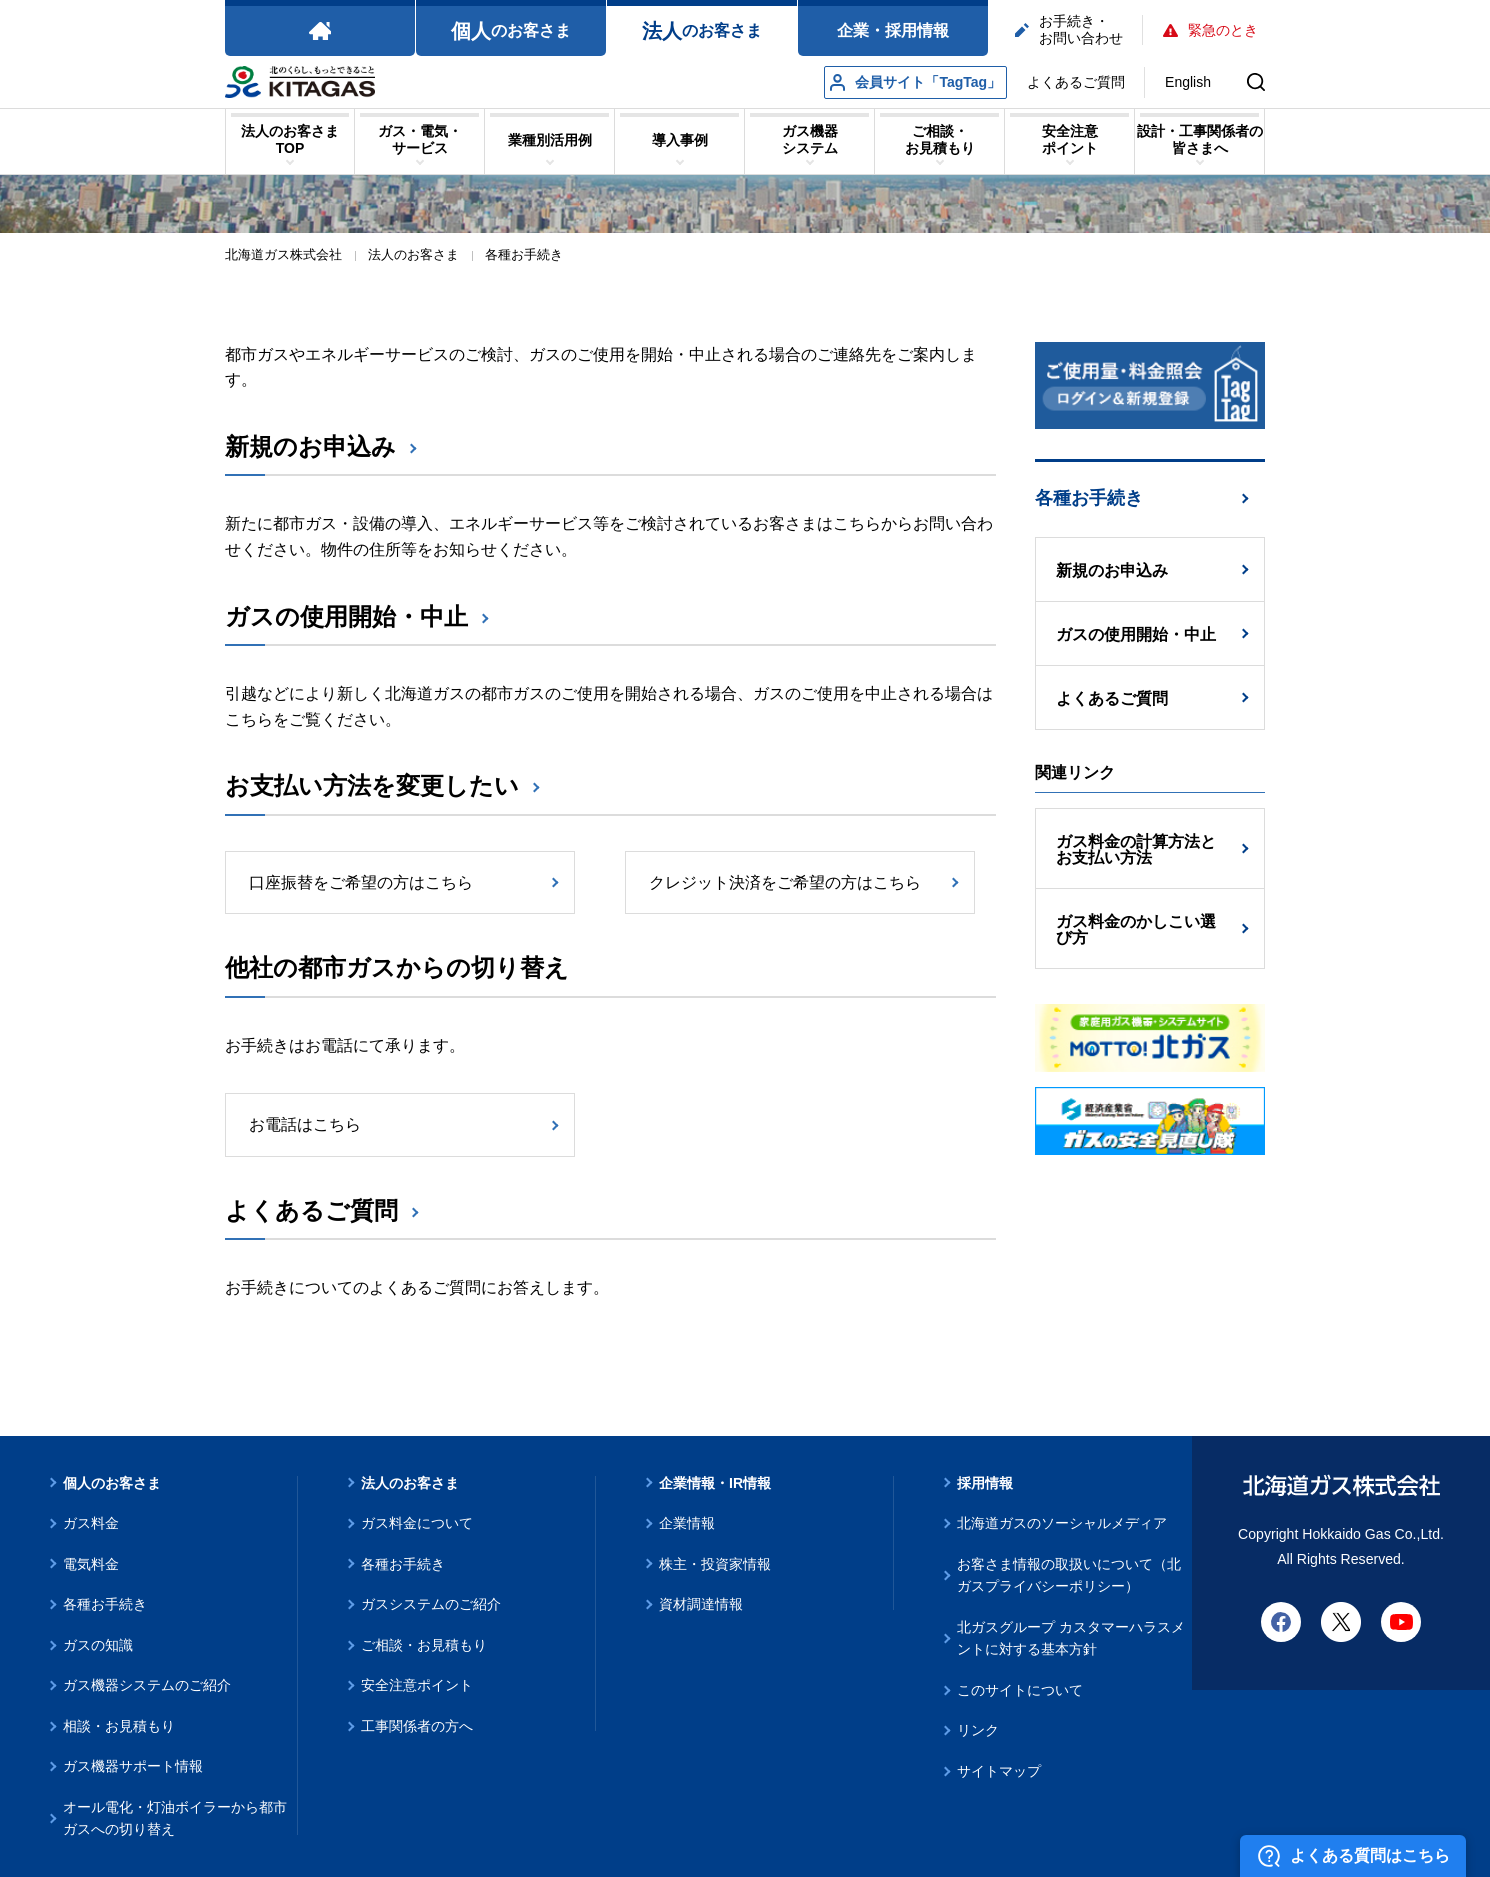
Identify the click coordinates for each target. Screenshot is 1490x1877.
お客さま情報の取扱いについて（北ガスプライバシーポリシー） (1069, 1575)
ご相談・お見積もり (424, 1645)
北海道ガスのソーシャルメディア (1062, 1523)
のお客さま (511, 31)
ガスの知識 (98, 1645)
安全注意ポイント (417, 1685)
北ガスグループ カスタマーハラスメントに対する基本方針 (1071, 1638)
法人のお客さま (410, 1483)
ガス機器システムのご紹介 (147, 1685)
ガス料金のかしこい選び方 (1136, 929)
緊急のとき (1210, 30)
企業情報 (687, 1523)
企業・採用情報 (893, 30)
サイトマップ (999, 1771)
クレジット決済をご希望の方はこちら (785, 882)
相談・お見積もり (119, 1726)
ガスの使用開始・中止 (346, 616)
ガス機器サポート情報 (133, 1766)
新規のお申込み (310, 446)
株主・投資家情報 (715, 1564)
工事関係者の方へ (417, 1726)
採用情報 (985, 1483)
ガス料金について (417, 1523)
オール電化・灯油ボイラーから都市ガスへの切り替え (175, 1818)
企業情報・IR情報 (715, 1483)
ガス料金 (91, 1523)
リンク (978, 1730)
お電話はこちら (305, 1124)
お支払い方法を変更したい (372, 785)
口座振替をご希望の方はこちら (361, 882)
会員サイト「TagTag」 (915, 82)
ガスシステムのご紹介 (431, 1604)
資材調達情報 (701, 1604)
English (1188, 82)
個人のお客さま (112, 1483)
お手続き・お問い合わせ (1069, 29)
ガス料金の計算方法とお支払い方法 (1136, 849)
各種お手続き (1089, 498)
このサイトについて (1020, 1690)
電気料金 (91, 1564)
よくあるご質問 (1076, 82)
